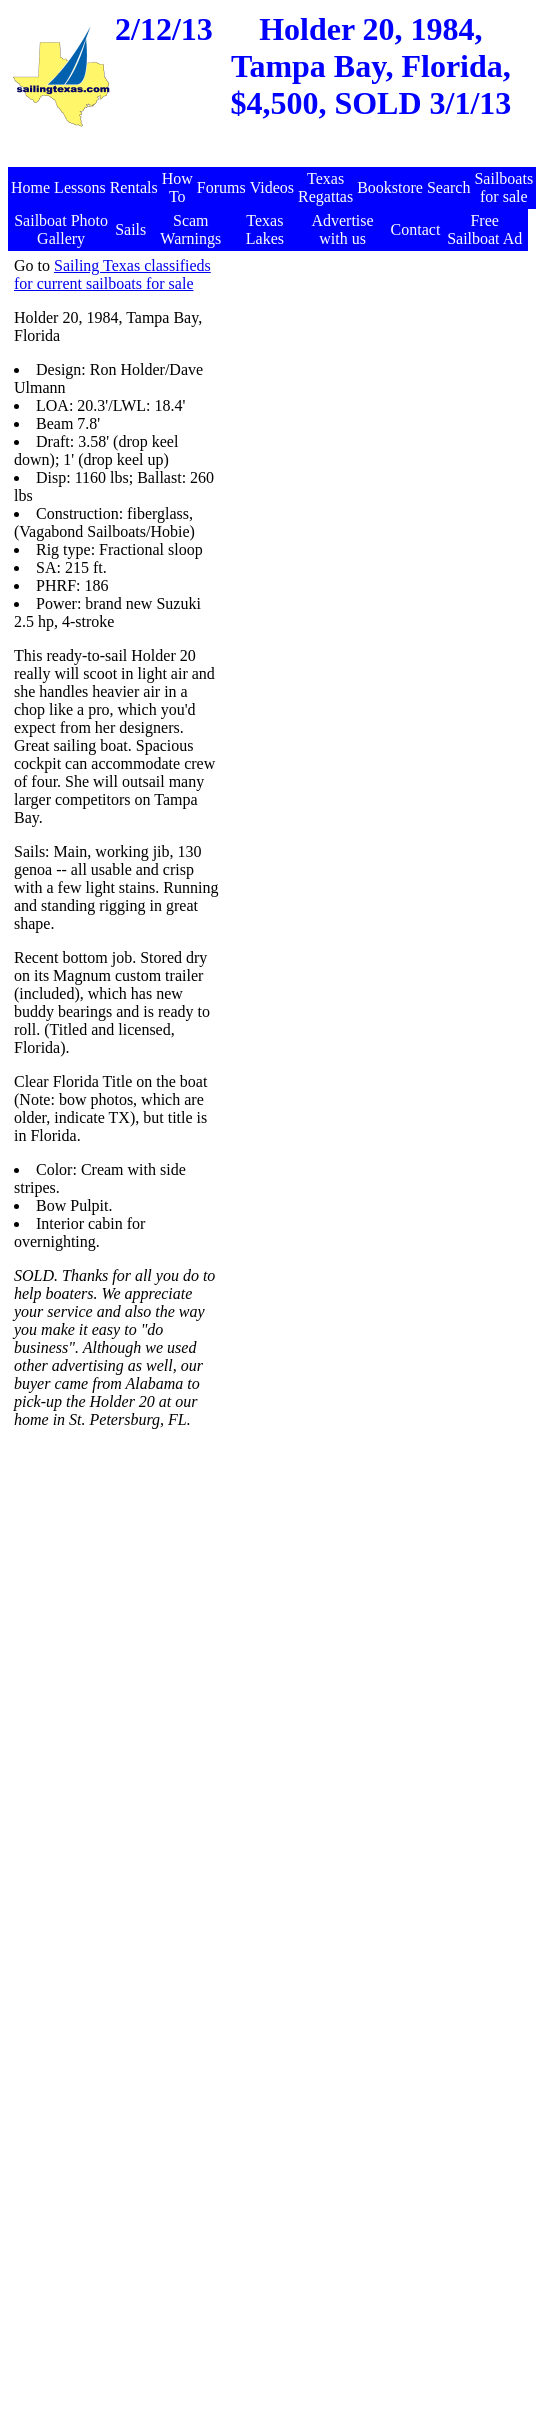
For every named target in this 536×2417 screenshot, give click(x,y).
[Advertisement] (311, 468)
